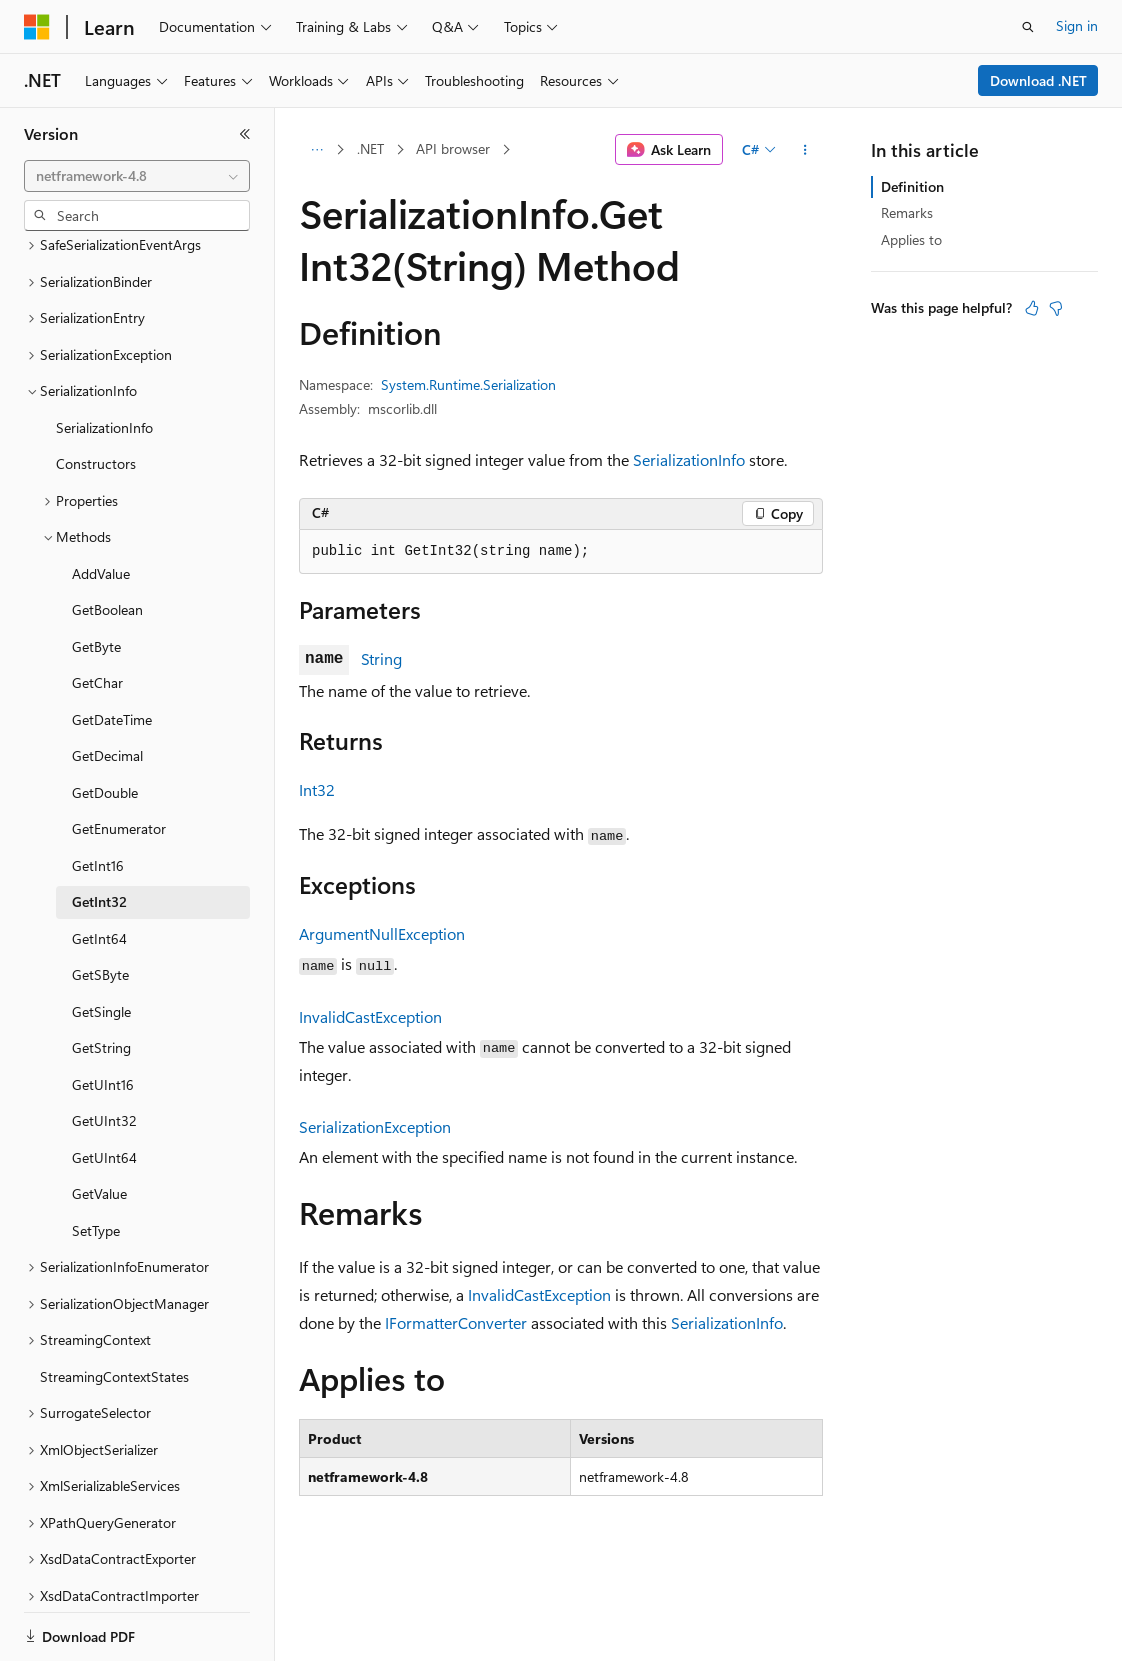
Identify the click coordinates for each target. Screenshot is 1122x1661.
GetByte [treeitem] (96, 577)
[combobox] (137, 176)
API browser (453, 148)
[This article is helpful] (1032, 308)
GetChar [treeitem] (97, 613)
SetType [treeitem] (96, 1161)
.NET (370, 148)
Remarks (907, 212)
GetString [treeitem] (101, 978)
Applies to (911, 239)
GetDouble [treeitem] (105, 723)
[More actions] (805, 150)
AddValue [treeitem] (101, 504)
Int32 (317, 789)
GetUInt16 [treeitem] (103, 1015)
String (381, 658)
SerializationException (375, 1126)
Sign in (1077, 25)
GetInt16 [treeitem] (98, 796)
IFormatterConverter (456, 1322)
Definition (912, 186)
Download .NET (1038, 80)
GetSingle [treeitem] (101, 942)
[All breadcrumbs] (316, 150)
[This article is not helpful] (1056, 308)
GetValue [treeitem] (99, 1124)
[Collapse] (245, 134)
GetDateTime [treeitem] (112, 650)
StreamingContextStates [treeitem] (114, 1307)
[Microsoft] (37, 27)
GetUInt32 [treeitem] (104, 1051)
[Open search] (1028, 27)
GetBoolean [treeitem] (107, 540)
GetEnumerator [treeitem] (119, 759)
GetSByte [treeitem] (100, 905)
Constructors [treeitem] (96, 394)
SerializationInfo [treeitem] (104, 358)
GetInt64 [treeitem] (99, 869)
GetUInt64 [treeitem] (104, 1088)
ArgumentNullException (382, 933)
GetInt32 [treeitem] (99, 832)
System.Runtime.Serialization (468, 384)
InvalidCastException (370, 1016)
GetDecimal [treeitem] (107, 686)
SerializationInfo (689, 459)
